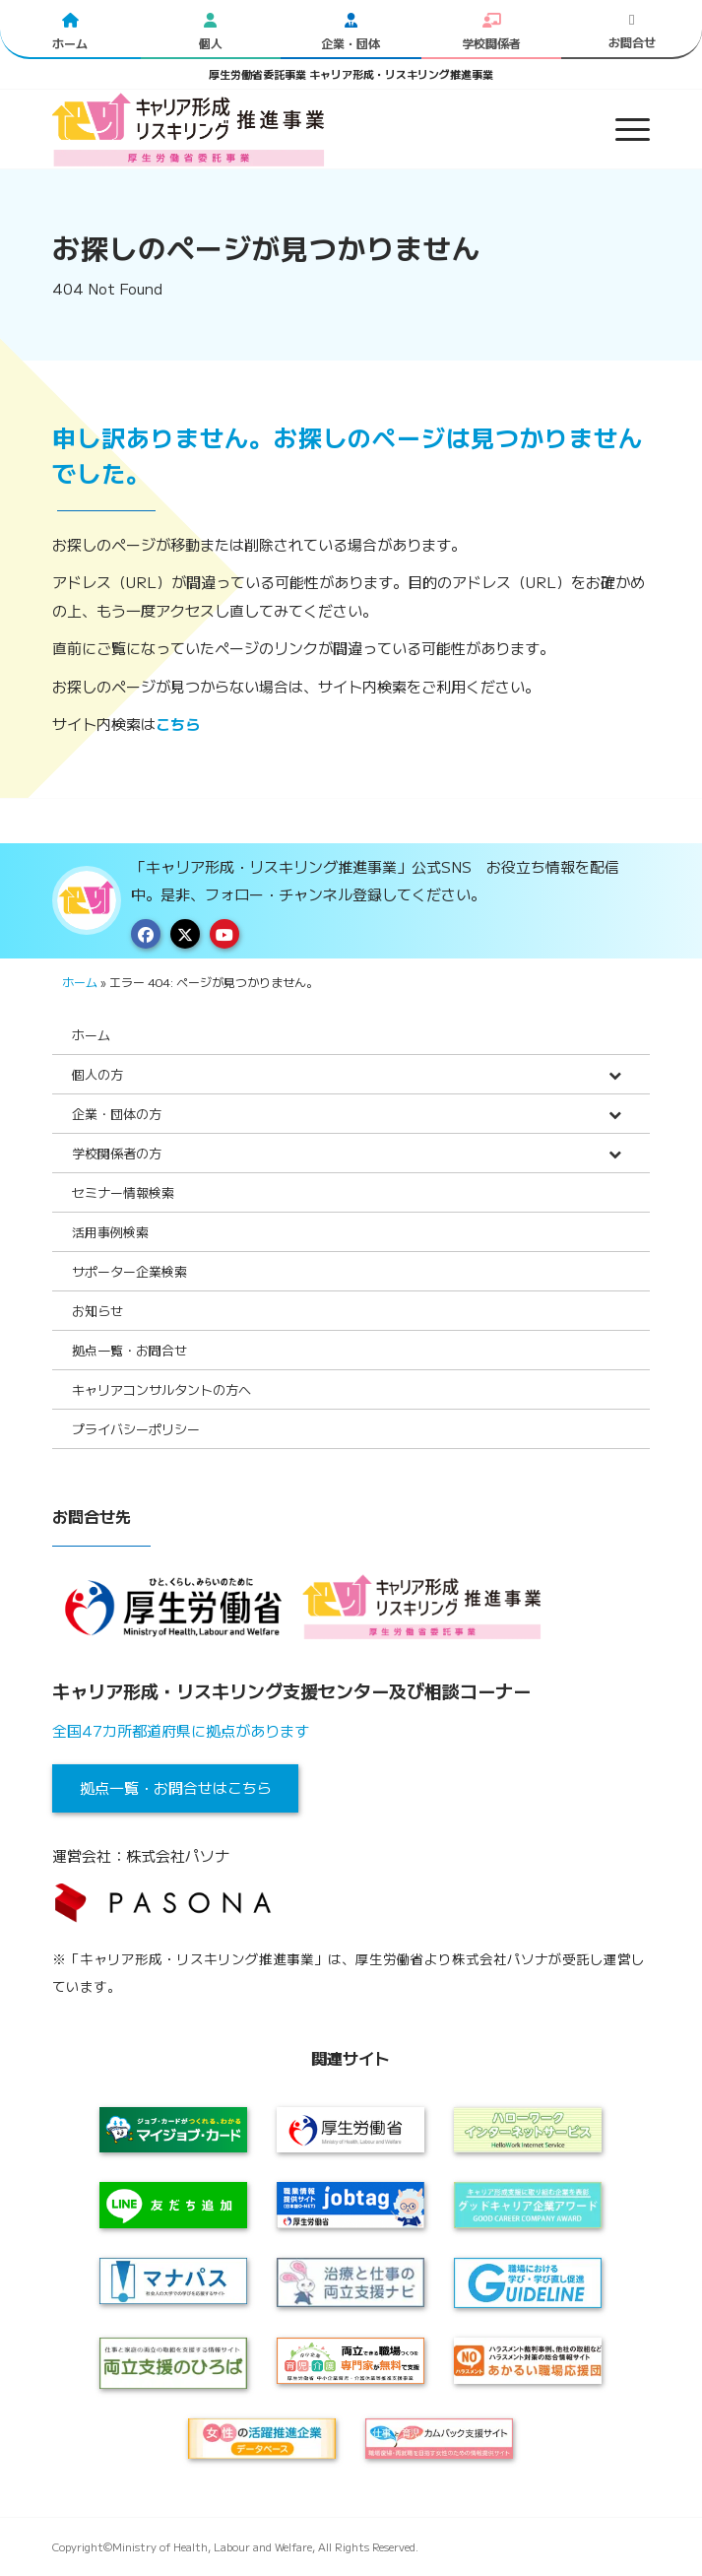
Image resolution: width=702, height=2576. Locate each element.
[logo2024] (291, 129)
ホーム (79, 981)
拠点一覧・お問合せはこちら (176, 1787)
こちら (178, 723)
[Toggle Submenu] (615, 1074)
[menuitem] (623, 129)
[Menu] (623, 129)
